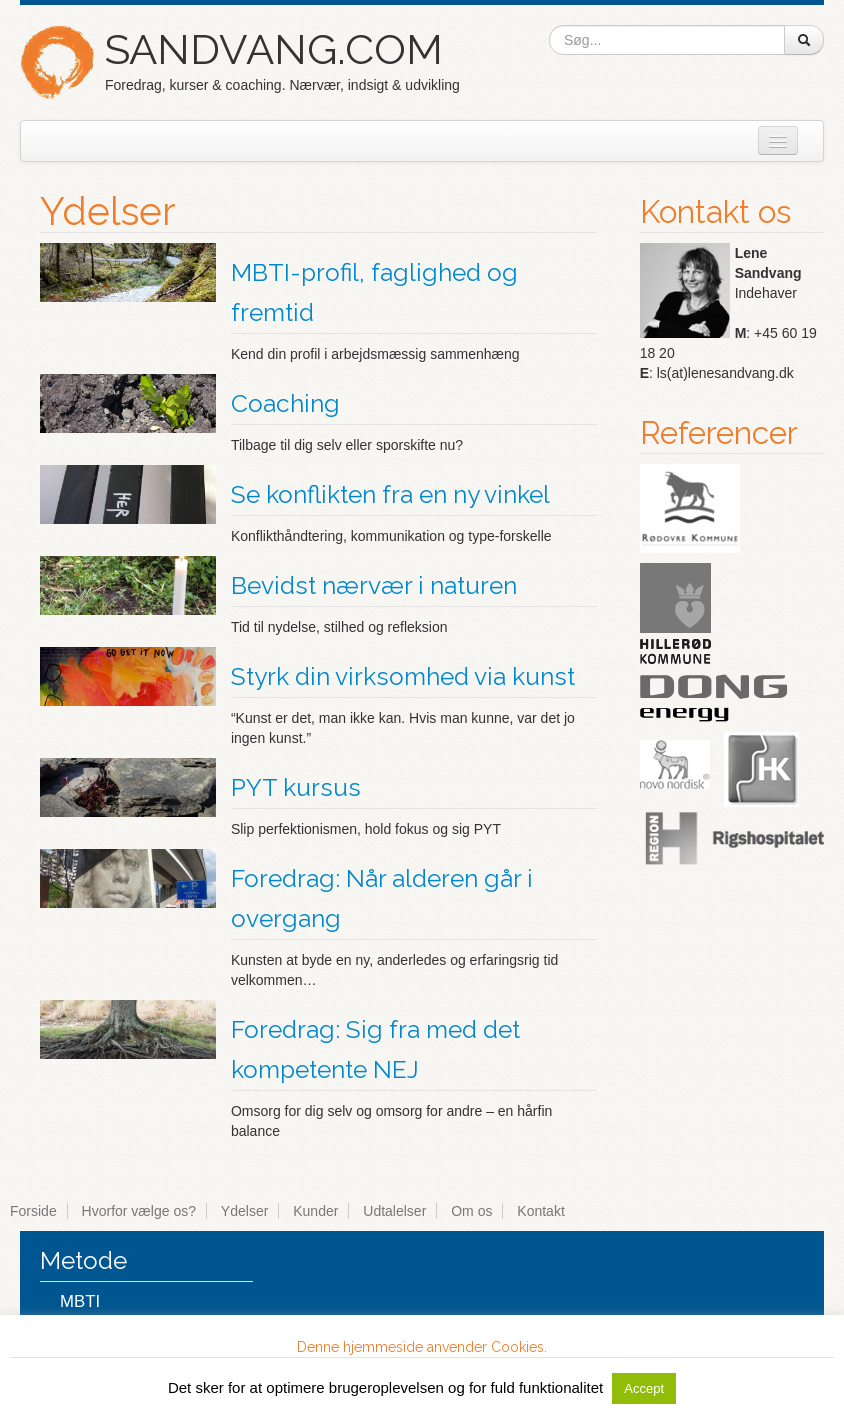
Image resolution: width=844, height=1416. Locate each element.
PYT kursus (296, 787)
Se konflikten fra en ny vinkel (390, 494)
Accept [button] (644, 1388)
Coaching (285, 403)
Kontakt (540, 1211)
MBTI (80, 1301)
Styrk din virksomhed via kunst (403, 676)
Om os (471, 1211)
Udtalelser (394, 1211)
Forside (33, 1211)
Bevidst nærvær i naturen (374, 585)
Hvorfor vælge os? (139, 1211)
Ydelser (244, 1211)
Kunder (315, 1211)
